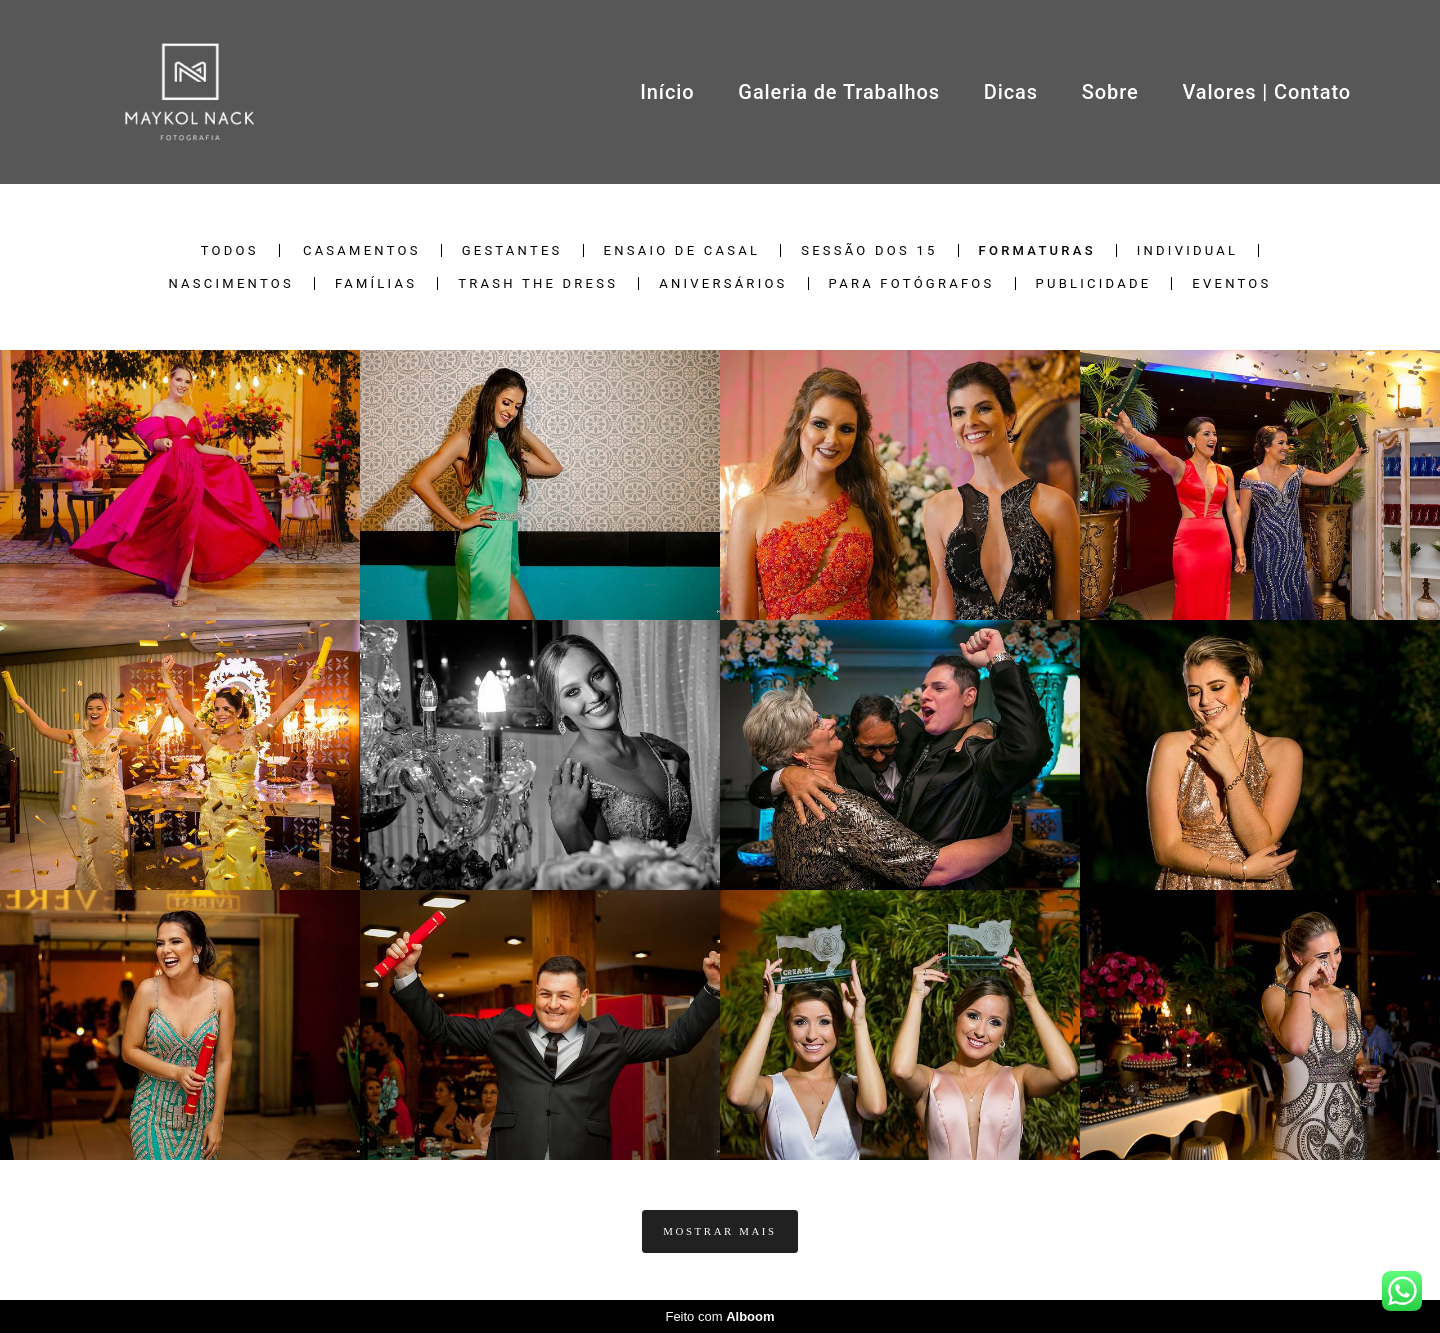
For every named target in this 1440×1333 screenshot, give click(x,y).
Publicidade (1094, 283)
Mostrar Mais (719, 1231)
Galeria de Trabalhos (839, 92)
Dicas (1011, 92)
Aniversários (723, 283)
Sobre (1110, 92)
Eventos (1231, 283)
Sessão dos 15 (869, 250)
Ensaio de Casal (682, 250)
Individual (1188, 250)
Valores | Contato (1266, 92)
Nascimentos (230, 283)
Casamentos (362, 250)
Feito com (719, 1316)
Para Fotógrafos (912, 283)
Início (667, 92)
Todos (230, 250)
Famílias (376, 283)
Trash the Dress (538, 283)
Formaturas (1037, 250)
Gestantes (512, 250)
